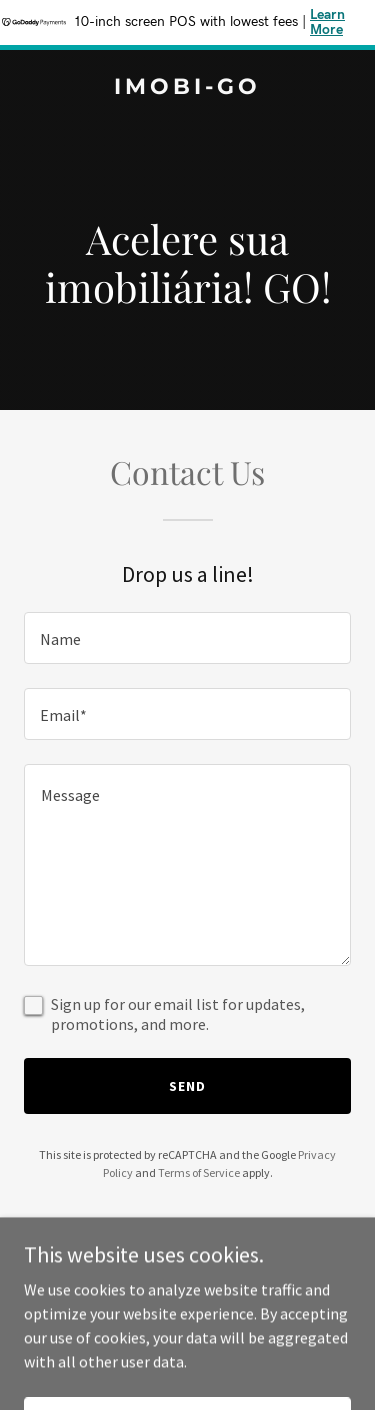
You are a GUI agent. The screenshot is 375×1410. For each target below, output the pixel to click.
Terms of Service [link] (199, 1172)
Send (187, 1086)
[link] (187, 88)
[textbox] (187, 638)
